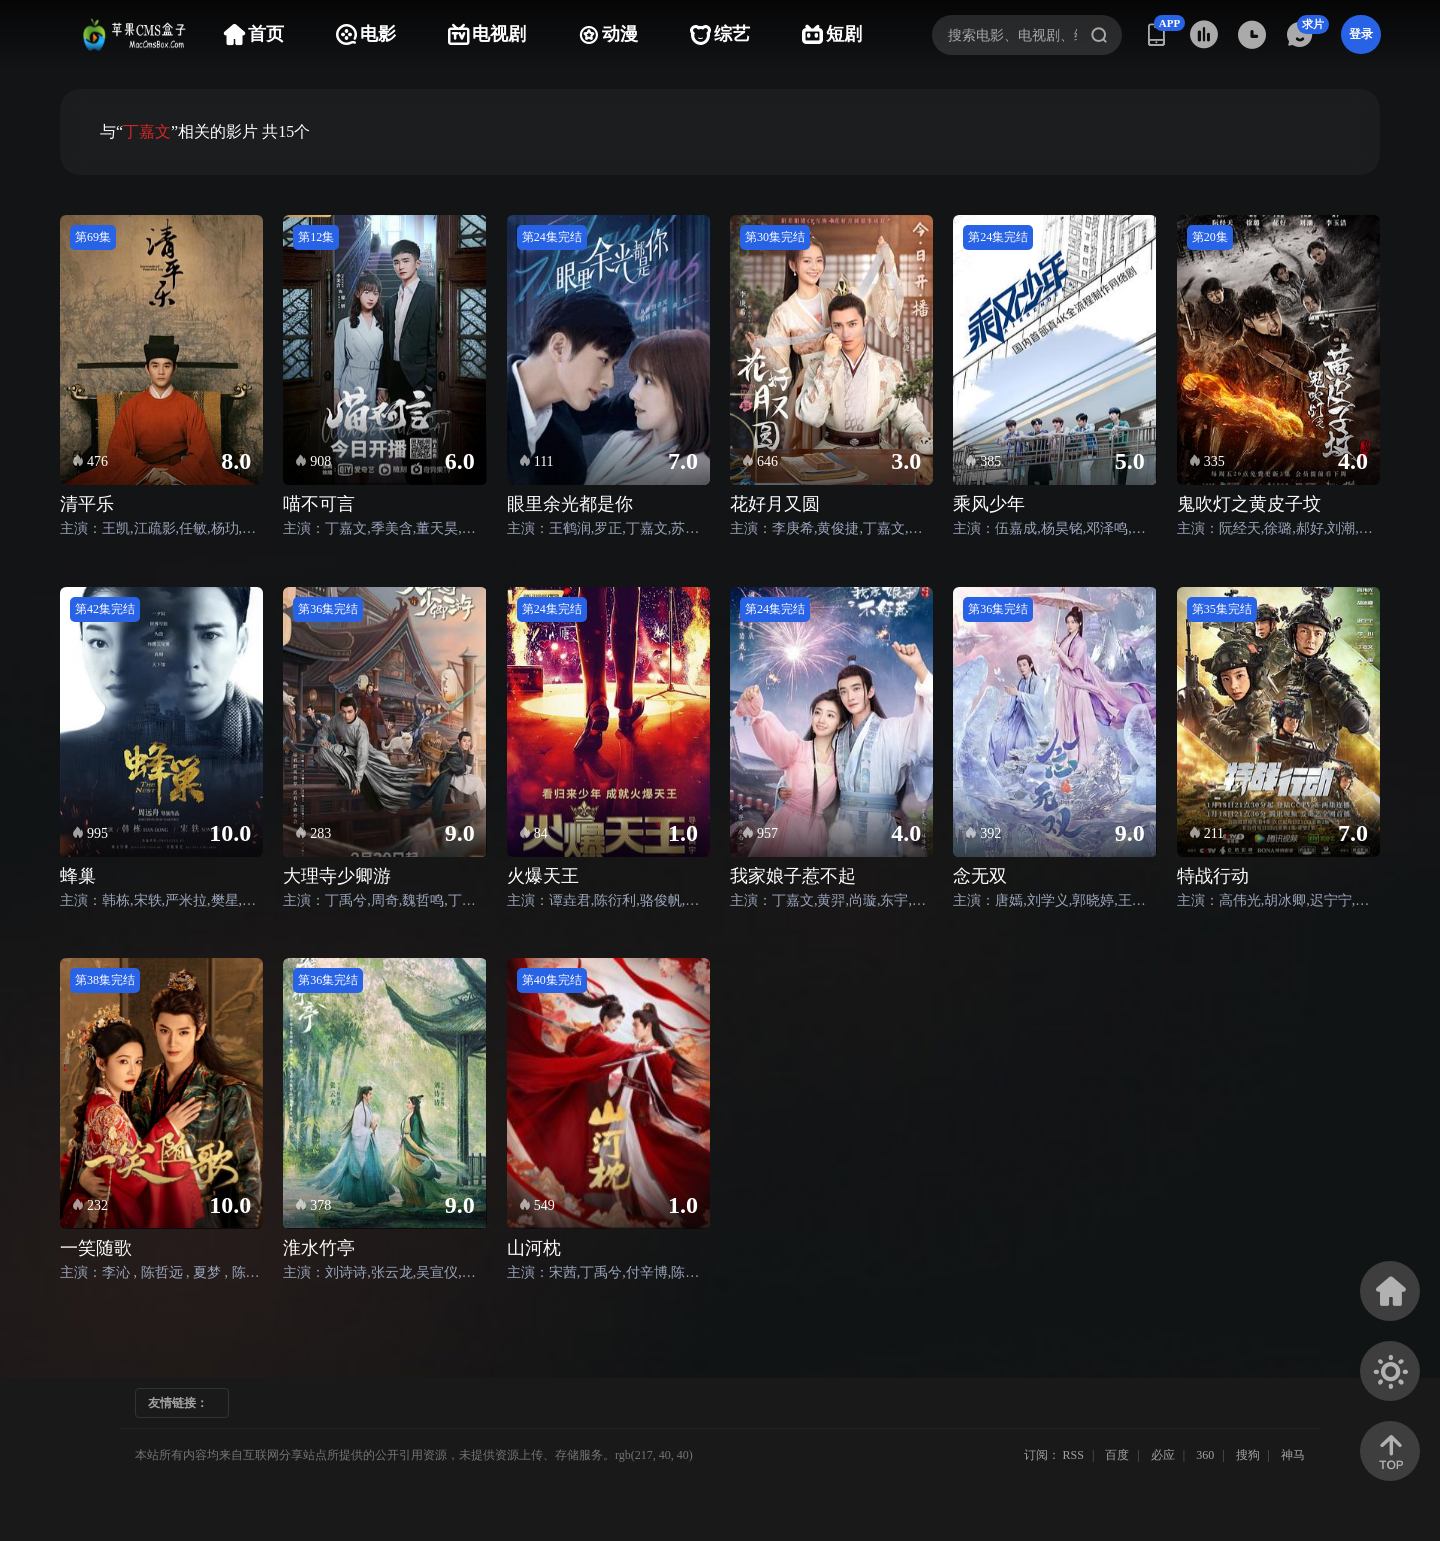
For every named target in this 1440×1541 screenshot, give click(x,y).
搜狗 (1248, 1455)
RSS (1073, 1455)
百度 (1117, 1455)
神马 (1293, 1455)
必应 (1163, 1455)
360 (1205, 1455)
